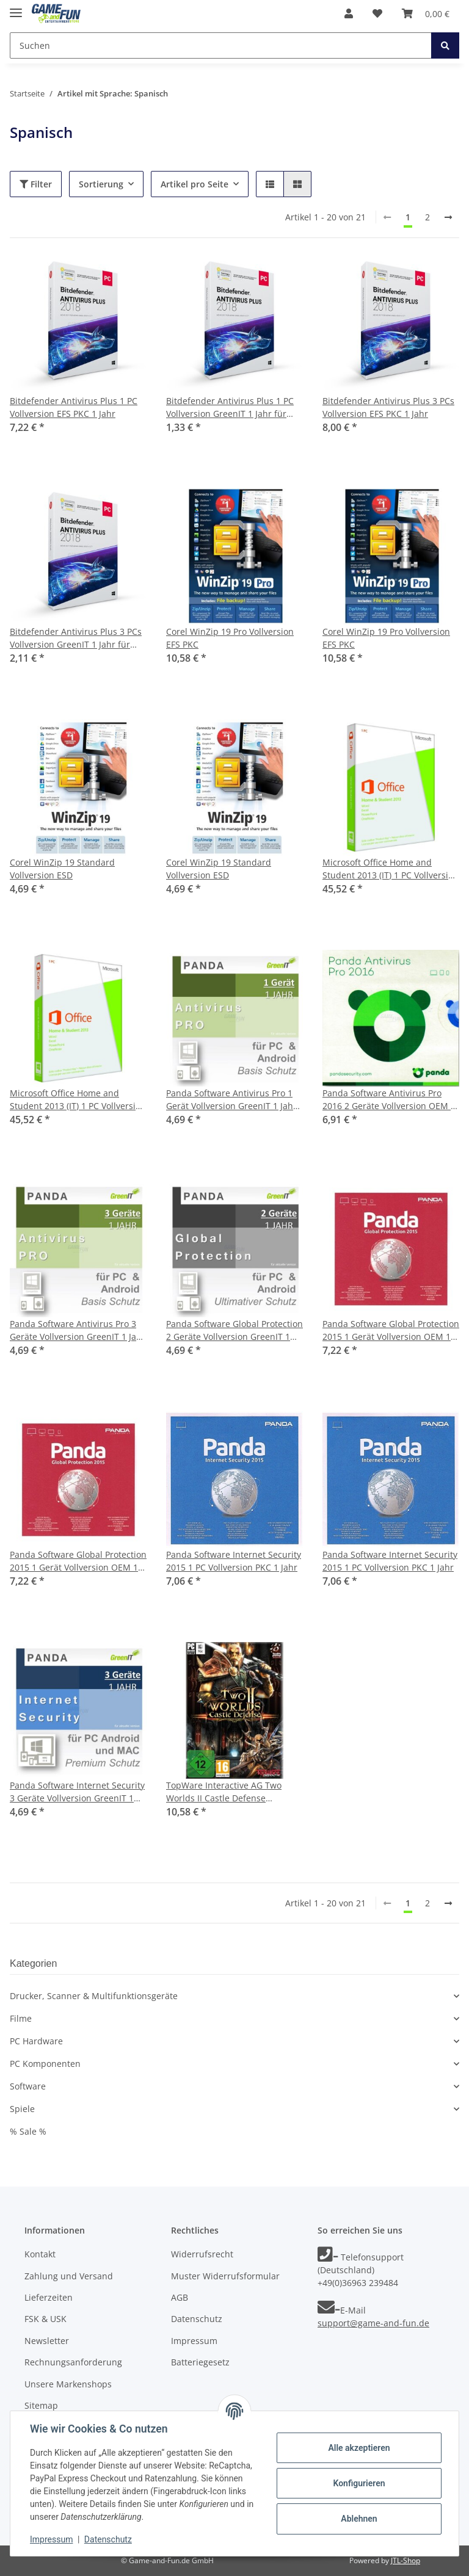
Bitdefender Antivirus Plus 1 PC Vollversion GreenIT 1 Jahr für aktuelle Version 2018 (230, 407)
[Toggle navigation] (16, 7)
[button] (349, 13)
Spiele (22, 2109)
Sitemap (41, 2405)
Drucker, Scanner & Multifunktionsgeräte (94, 1996)
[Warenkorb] (425, 13)
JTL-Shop (405, 2560)
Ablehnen (359, 2519)
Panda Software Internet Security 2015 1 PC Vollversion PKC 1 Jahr (233, 1561)
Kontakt (40, 2254)
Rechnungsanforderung (73, 2362)
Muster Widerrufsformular (225, 2276)
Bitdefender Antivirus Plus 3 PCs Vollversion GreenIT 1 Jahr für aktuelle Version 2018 (76, 638)
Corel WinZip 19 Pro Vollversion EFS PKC (230, 638)
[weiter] (448, 217)
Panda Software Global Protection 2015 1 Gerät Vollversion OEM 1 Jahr (390, 1330)
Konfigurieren (359, 2483)
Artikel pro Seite (194, 184)
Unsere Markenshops (68, 2384)
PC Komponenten (45, 2063)
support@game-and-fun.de (373, 2323)
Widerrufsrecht (202, 2254)
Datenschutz (196, 2319)
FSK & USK (45, 2319)
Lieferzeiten (48, 2297)
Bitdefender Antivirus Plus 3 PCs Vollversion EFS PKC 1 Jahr (388, 407)
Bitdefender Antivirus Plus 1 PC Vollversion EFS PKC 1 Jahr (73, 407)
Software (28, 2086)
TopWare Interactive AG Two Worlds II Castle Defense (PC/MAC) (224, 1791)
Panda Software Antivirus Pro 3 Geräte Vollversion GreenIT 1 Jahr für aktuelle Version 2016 (77, 1330)
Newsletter (46, 2340)
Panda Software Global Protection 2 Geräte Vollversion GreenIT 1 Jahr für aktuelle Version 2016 (234, 1330)
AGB (179, 2297)
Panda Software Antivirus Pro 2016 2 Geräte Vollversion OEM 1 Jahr (389, 1099)
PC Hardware (36, 2041)
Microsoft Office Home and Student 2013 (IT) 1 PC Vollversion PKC (390, 868)
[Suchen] (221, 45)
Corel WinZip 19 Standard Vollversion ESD (62, 868)
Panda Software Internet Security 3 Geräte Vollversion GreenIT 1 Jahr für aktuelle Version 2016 (77, 1791)
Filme (21, 2018)
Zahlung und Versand (68, 2276)
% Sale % (28, 2131)
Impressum (194, 2340)
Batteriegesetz (200, 2362)
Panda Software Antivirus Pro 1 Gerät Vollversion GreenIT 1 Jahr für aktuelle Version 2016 (231, 1099)
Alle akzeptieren (359, 2448)
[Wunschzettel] (377, 13)
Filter (36, 184)
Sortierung (101, 184)
